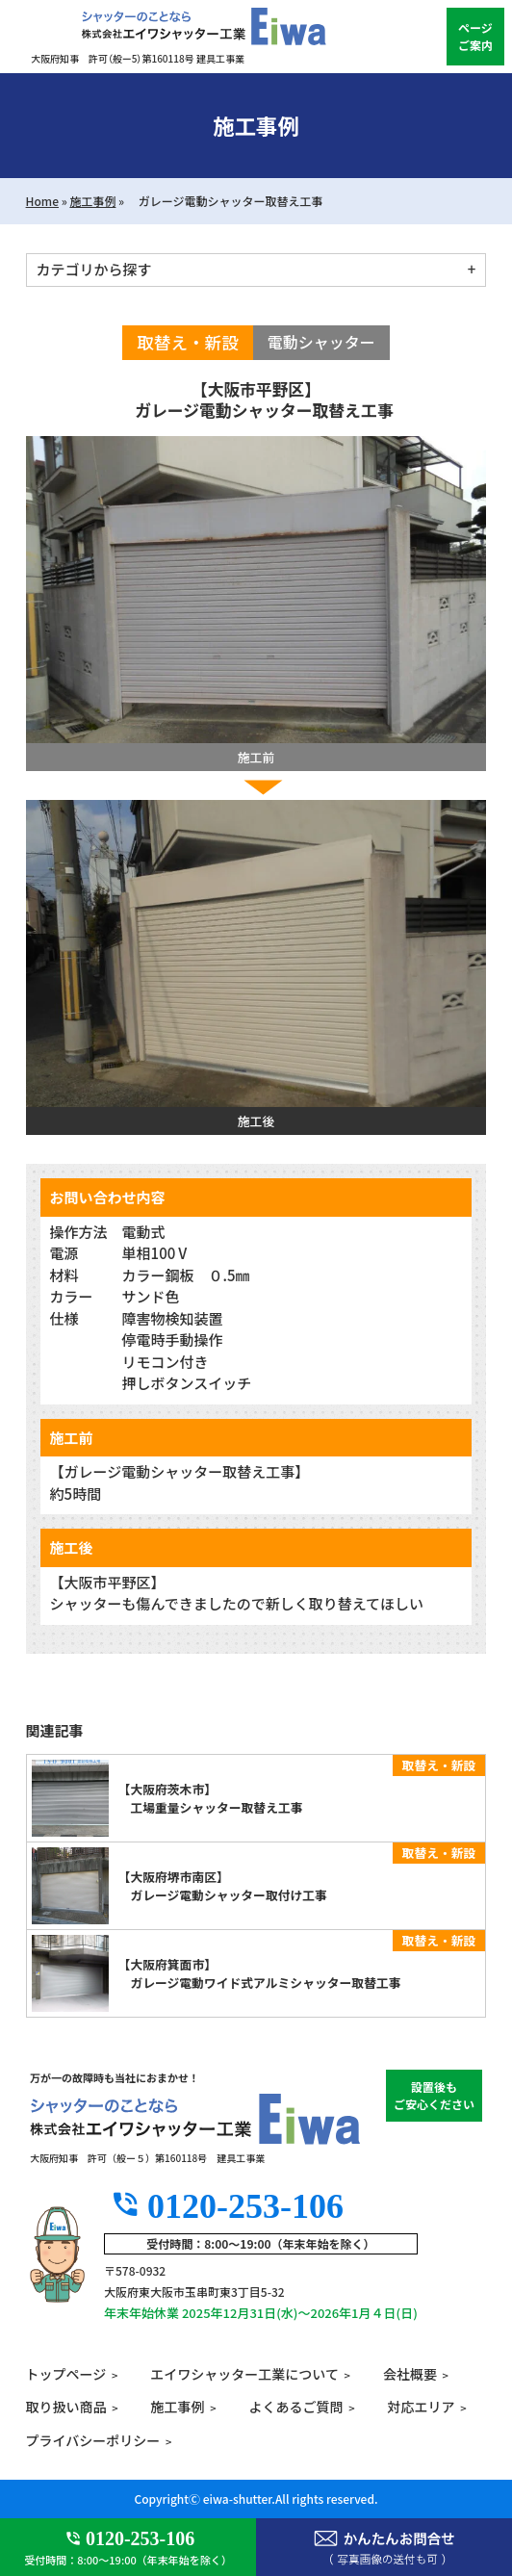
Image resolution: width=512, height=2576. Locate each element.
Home (42, 201)
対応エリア (421, 2406)
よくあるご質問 (296, 2406)
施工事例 (92, 201)
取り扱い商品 (66, 2406)
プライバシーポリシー (93, 2440)
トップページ (66, 2373)
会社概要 (410, 2373)
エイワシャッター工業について (244, 2373)
